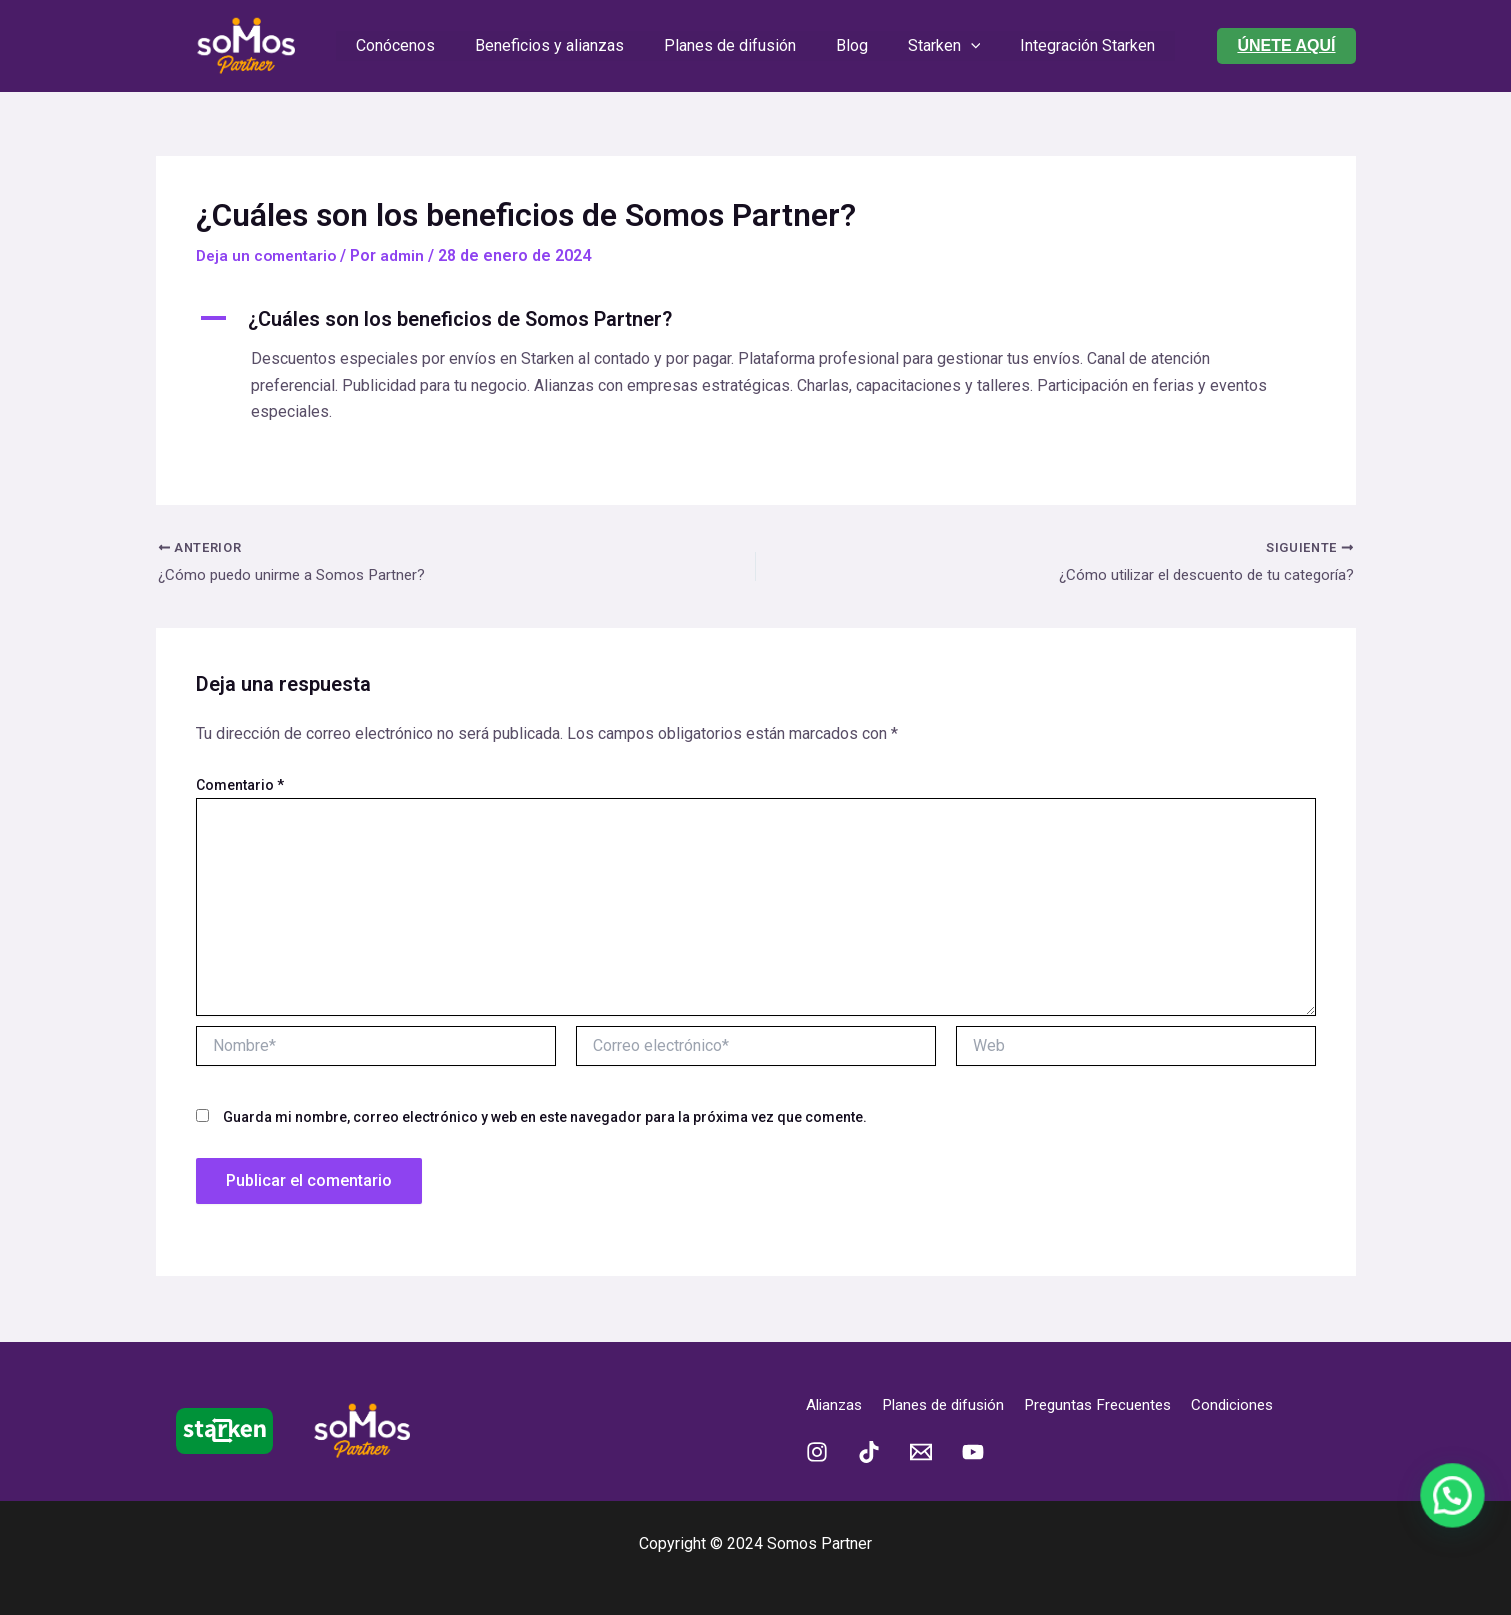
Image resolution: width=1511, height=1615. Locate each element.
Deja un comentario (269, 255)
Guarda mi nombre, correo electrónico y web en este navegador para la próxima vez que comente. (545, 1118)
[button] (1286, 46)
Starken (932, 46)
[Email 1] (921, 1452)
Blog (848, 45)
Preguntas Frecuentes (1115, 1404)
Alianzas (836, 1404)
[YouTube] (973, 1452)
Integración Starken (1067, 45)
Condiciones (1256, 1404)
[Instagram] (817, 1452)
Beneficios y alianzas (561, 45)
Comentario (240, 786)
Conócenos (415, 45)
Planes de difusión (734, 45)
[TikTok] (869, 1452)
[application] (959, 46)
